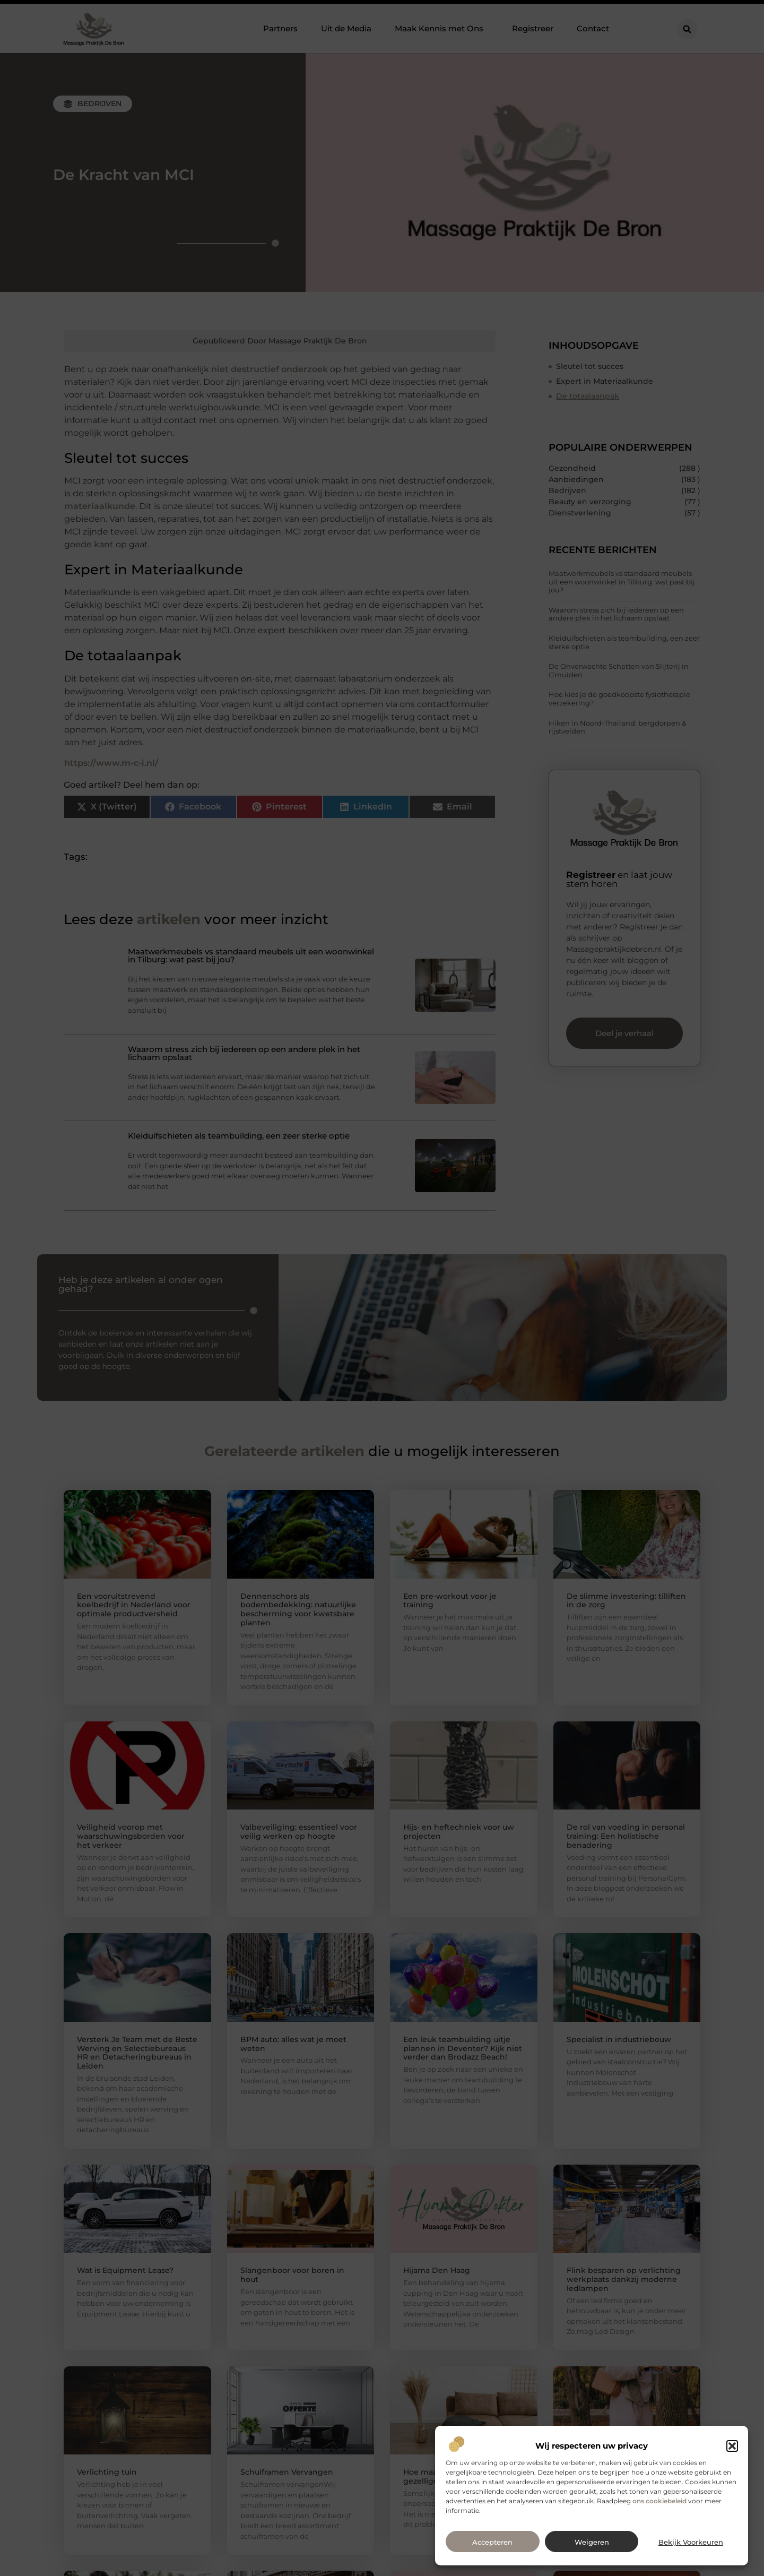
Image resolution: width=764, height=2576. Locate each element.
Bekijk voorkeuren (690, 2542)
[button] (732, 2446)
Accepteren (492, 2542)
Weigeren (592, 2542)
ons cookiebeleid (659, 2501)
